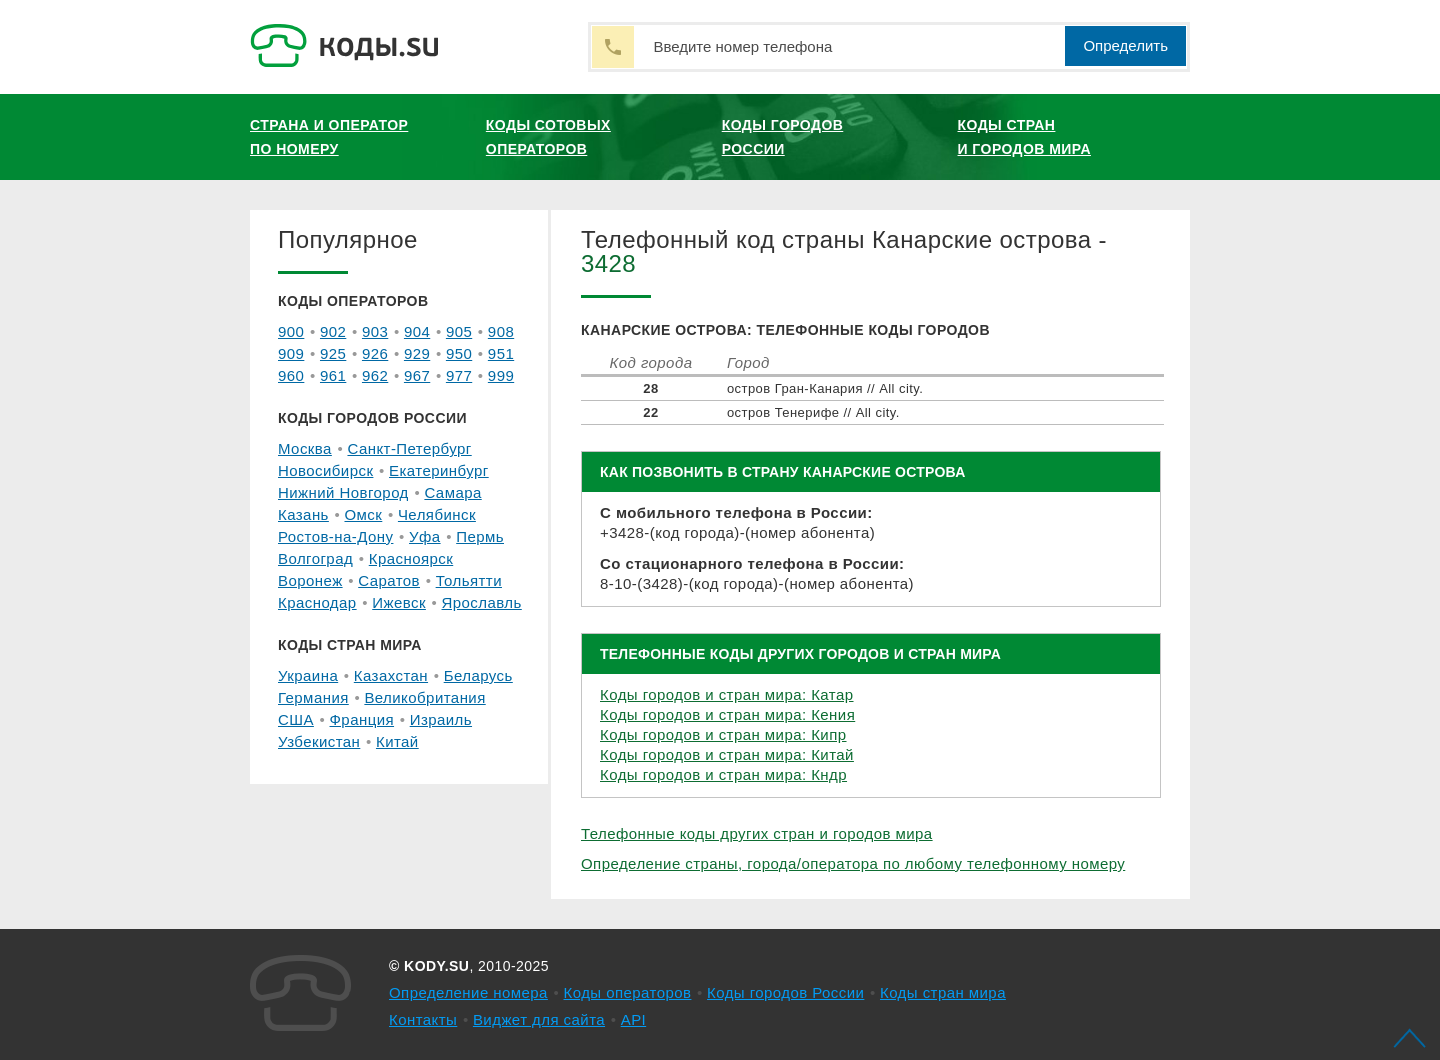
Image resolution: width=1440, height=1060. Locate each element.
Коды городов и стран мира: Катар (727, 694)
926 (375, 353)
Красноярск (411, 558)
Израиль (441, 719)
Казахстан (391, 675)
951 (501, 353)
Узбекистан (319, 741)
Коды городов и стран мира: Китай (727, 754)
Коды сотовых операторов (548, 137)
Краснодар (317, 602)
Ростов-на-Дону (335, 536)
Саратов (389, 580)
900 (291, 331)
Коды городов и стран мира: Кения (727, 714)
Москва (305, 448)
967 (417, 375)
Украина (308, 675)
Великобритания (424, 697)
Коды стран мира (943, 992)
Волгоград (315, 558)
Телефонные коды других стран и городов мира (757, 833)
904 (417, 331)
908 (501, 331)
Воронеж (310, 580)
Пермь (480, 536)
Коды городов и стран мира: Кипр (723, 734)
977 (459, 375)
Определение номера (468, 992)
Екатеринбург (439, 470)
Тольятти (469, 580)
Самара (452, 492)
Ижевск (399, 602)
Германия (313, 697)
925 (333, 353)
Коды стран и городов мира (1024, 137)
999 (501, 375)
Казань (303, 514)
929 (417, 353)
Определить (1125, 45)
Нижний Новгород (343, 492)
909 (291, 353)
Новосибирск (325, 470)
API (634, 1019)
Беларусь (478, 675)
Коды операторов (628, 992)
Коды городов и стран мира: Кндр (723, 774)
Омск (363, 514)
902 (333, 331)
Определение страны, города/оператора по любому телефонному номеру (853, 863)
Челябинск (437, 514)
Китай (397, 741)
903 (375, 331)
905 (459, 331)
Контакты (423, 1019)
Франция (362, 719)
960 (291, 375)
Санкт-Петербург (409, 448)
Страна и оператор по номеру (329, 137)
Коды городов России (783, 137)
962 (375, 375)
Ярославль (482, 602)
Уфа (425, 536)
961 (333, 375)
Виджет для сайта (539, 1019)
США (296, 719)
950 (459, 353)
